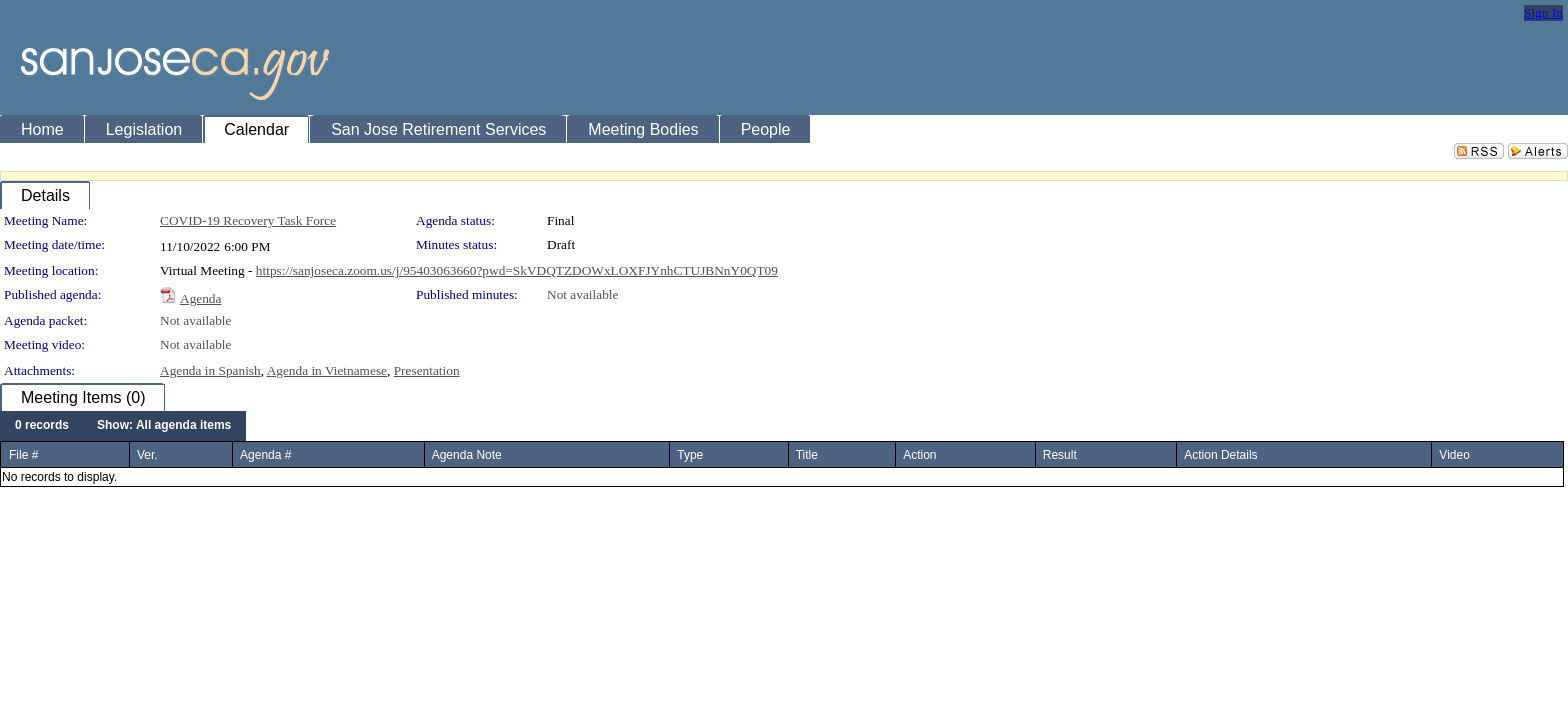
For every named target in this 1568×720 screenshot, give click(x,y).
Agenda (200, 298)
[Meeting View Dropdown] (164, 426)
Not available (582, 294)
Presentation (427, 370)
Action (919, 455)
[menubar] (123, 426)
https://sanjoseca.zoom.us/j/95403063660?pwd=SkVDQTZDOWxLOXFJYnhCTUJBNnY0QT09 (517, 270)
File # (23, 455)
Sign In (1543, 12)
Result (1060, 455)
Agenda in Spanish (210, 370)
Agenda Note (467, 455)
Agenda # (265, 455)
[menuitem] (42, 426)
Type (690, 455)
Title (807, 455)
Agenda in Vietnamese (327, 370)
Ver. (147, 455)
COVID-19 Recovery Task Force (248, 220)
